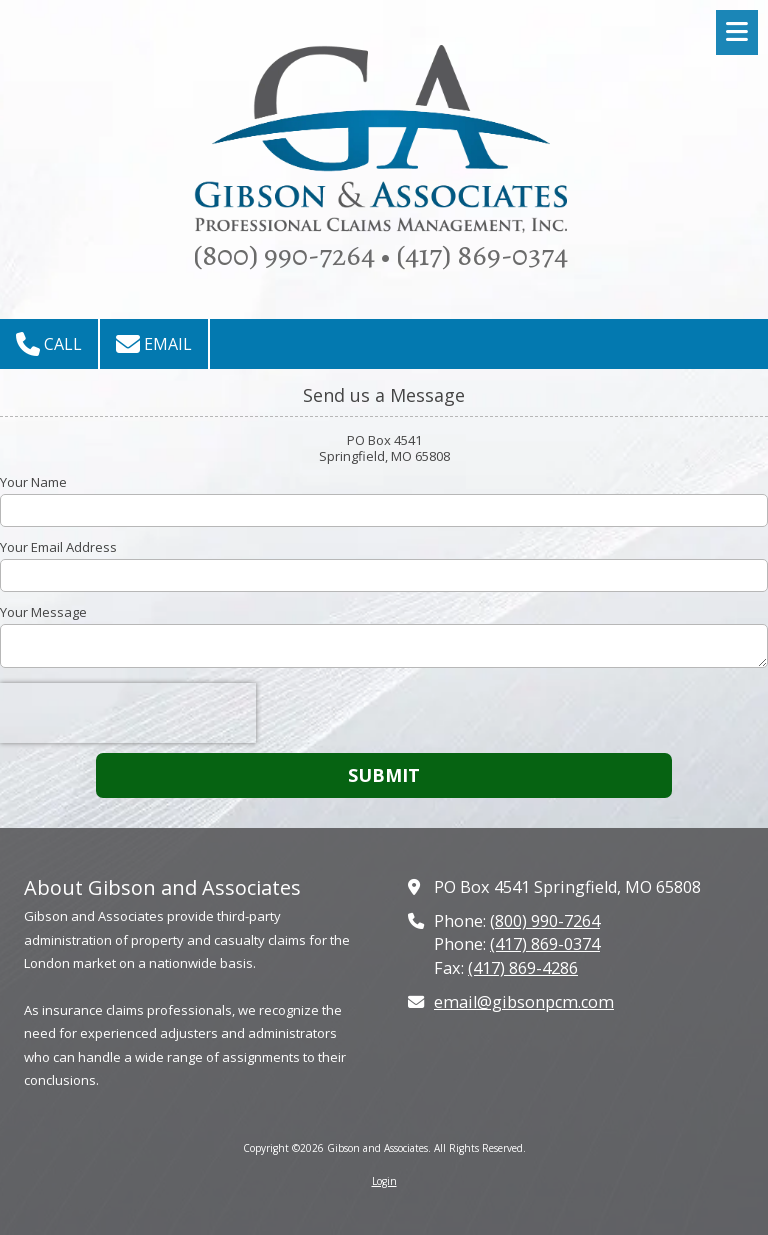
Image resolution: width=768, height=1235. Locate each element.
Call (49, 344)
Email (154, 344)
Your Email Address (58, 547)
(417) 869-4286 (523, 968)
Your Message (43, 612)
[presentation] (128, 713)
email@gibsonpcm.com (524, 1002)
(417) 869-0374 (545, 944)
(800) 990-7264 (545, 921)
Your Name (33, 482)
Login (384, 1181)
